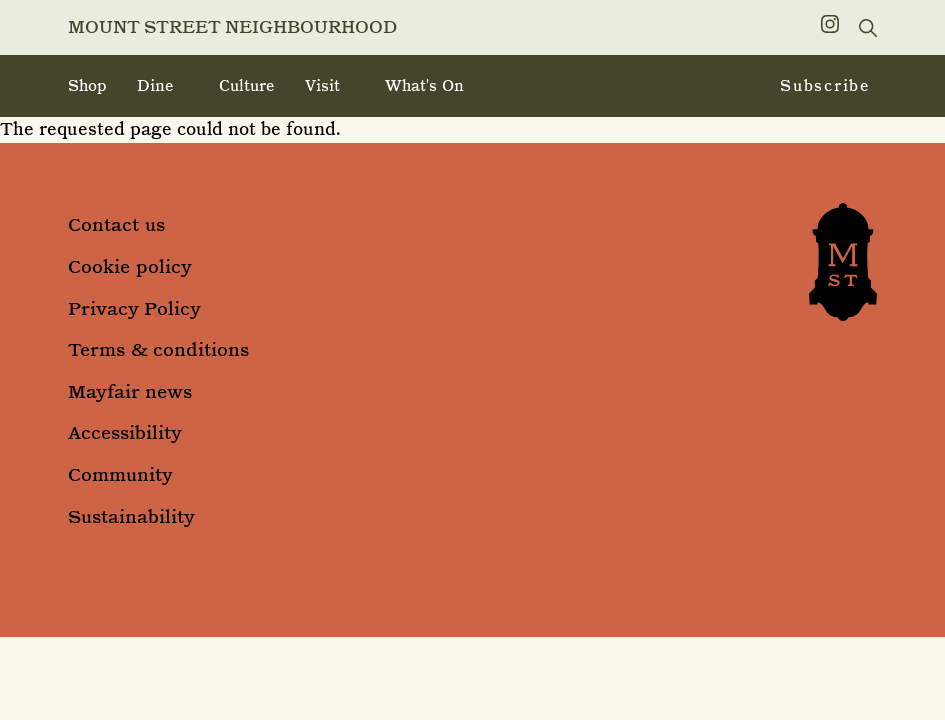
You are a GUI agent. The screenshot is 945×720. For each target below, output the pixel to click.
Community (120, 474)
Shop (87, 85)
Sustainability (131, 516)
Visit (322, 85)
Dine (155, 85)
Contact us (116, 224)
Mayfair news (130, 391)
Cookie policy (130, 266)
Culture (247, 85)
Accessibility (125, 432)
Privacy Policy (134, 308)
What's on (424, 85)
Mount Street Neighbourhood (232, 27)
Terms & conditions (158, 349)
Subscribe (812, 86)
